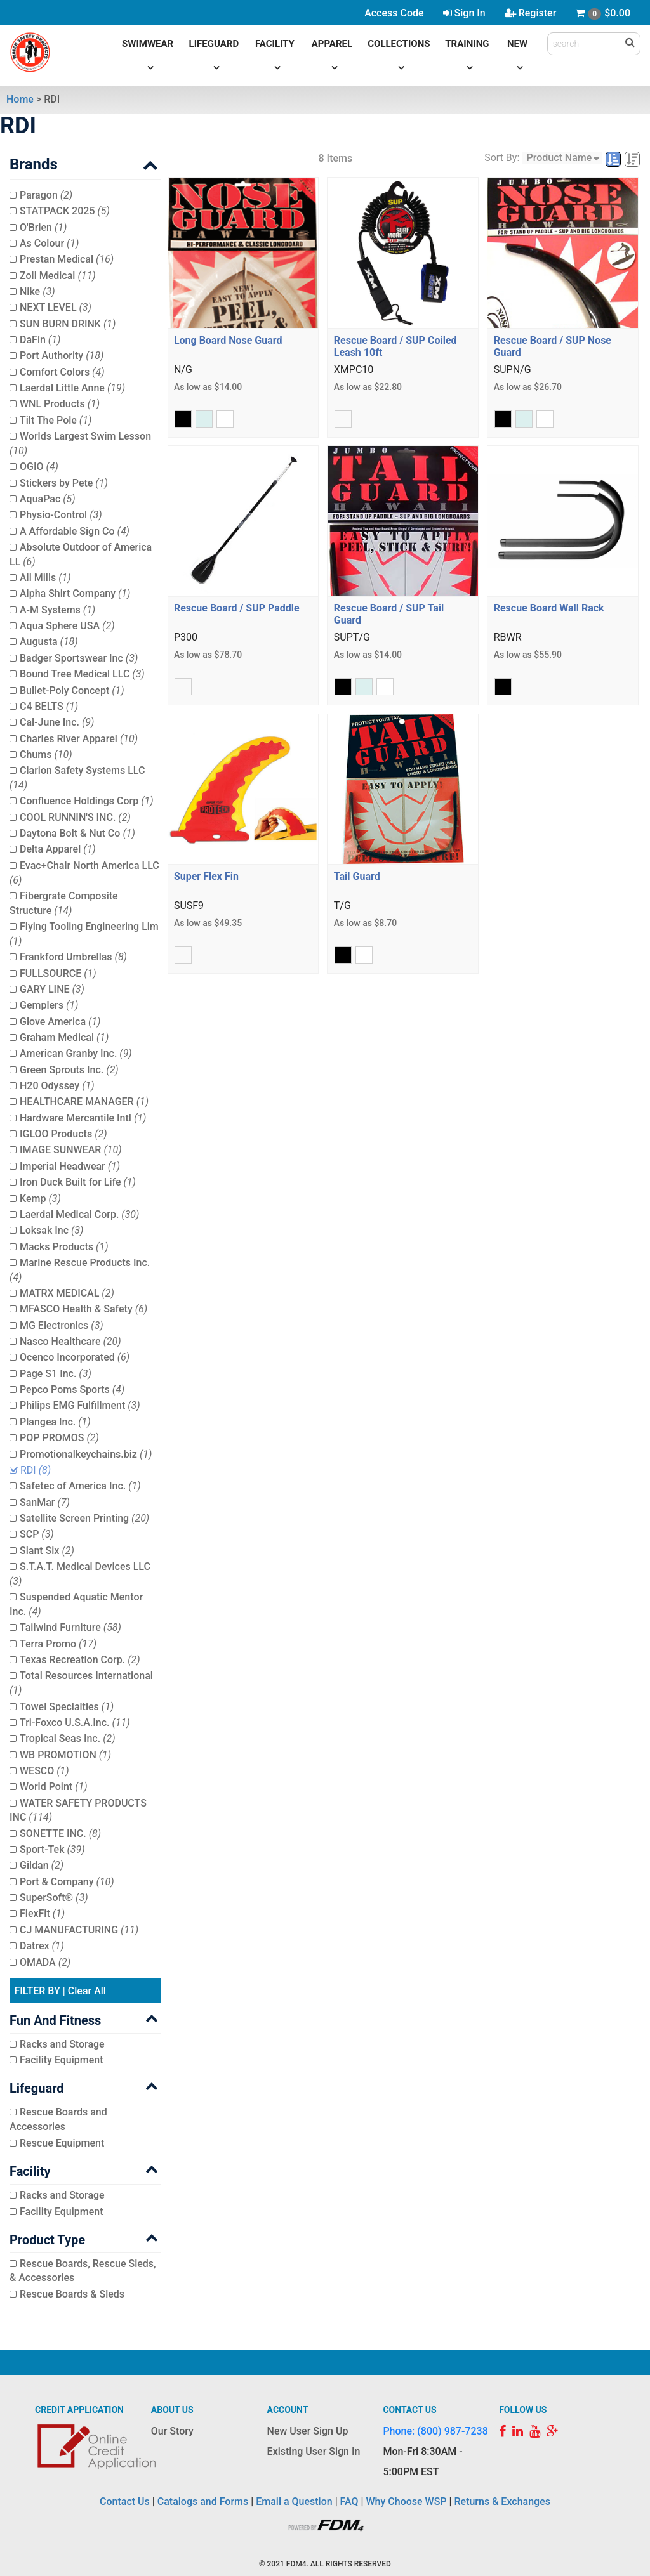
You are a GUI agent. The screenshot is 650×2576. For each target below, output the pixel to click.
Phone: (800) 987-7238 (435, 2431)
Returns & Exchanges (502, 2501)
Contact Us (125, 2501)
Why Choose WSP (406, 2501)
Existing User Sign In (314, 2451)
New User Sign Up (307, 2431)
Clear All (87, 1991)
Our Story (172, 2431)
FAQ (349, 2501)
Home (20, 99)
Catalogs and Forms (203, 2501)
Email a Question (294, 2501)
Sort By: (501, 158)
